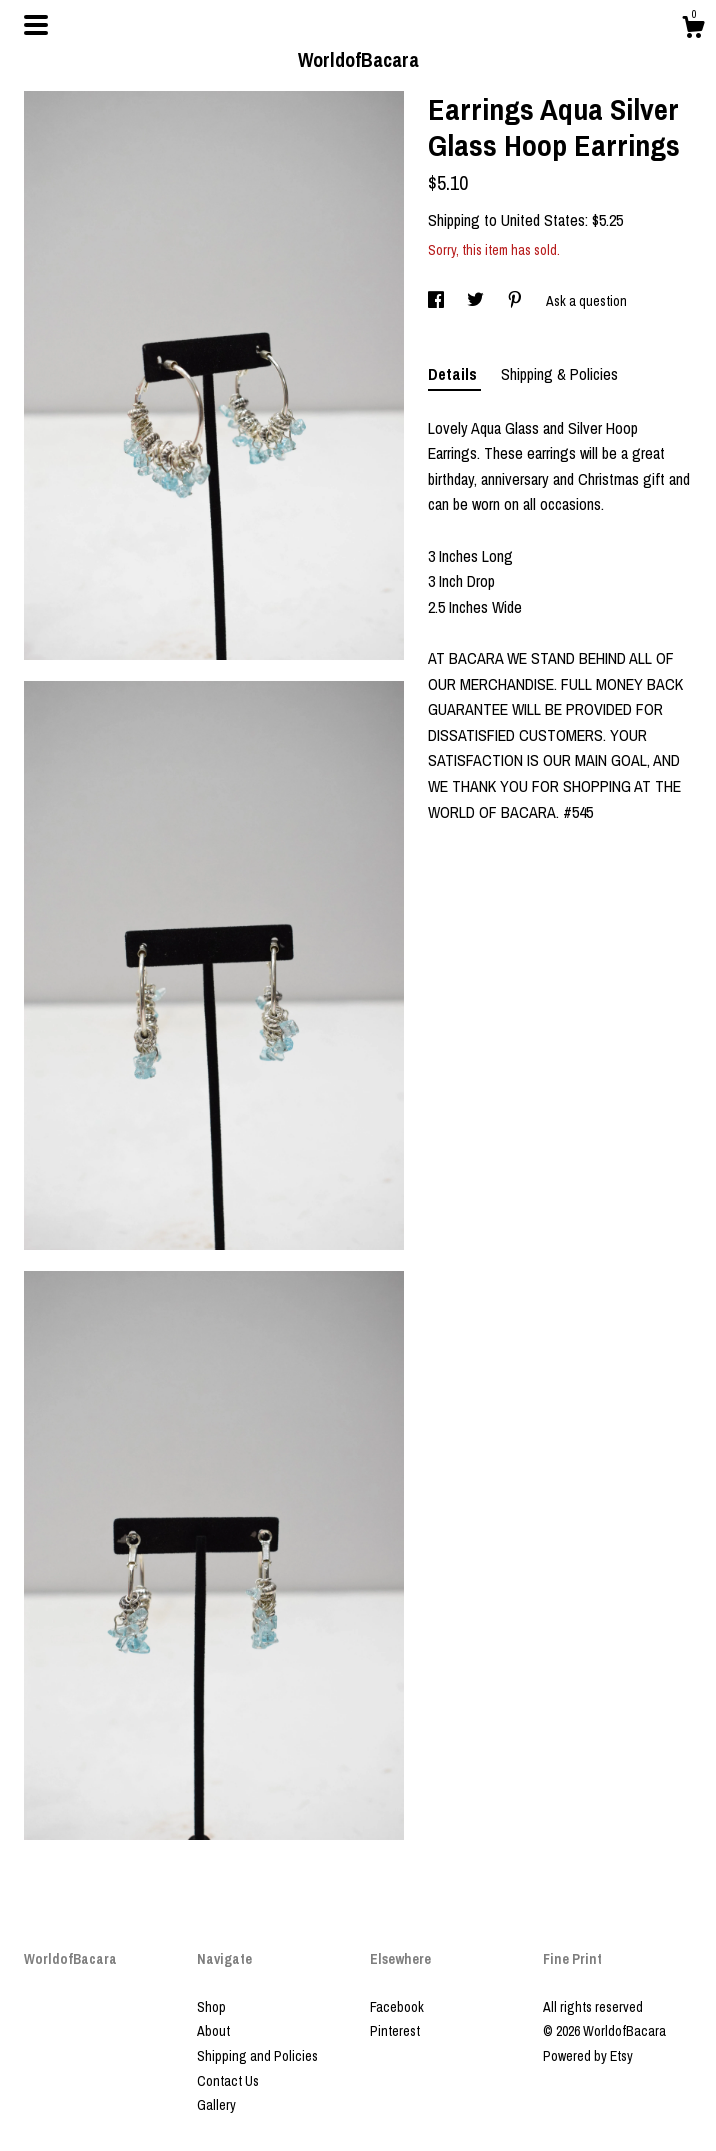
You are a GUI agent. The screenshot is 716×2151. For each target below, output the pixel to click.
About (213, 2031)
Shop (211, 2007)
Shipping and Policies (257, 2056)
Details (454, 374)
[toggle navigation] (36, 25)
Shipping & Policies (559, 374)
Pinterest (395, 2031)
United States (543, 220)
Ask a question (586, 301)
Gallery (216, 2105)
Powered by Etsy (588, 2056)
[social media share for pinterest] (516, 301)
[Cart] (693, 30)
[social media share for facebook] (437, 301)
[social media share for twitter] (477, 301)
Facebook (397, 2007)
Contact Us (228, 2081)
